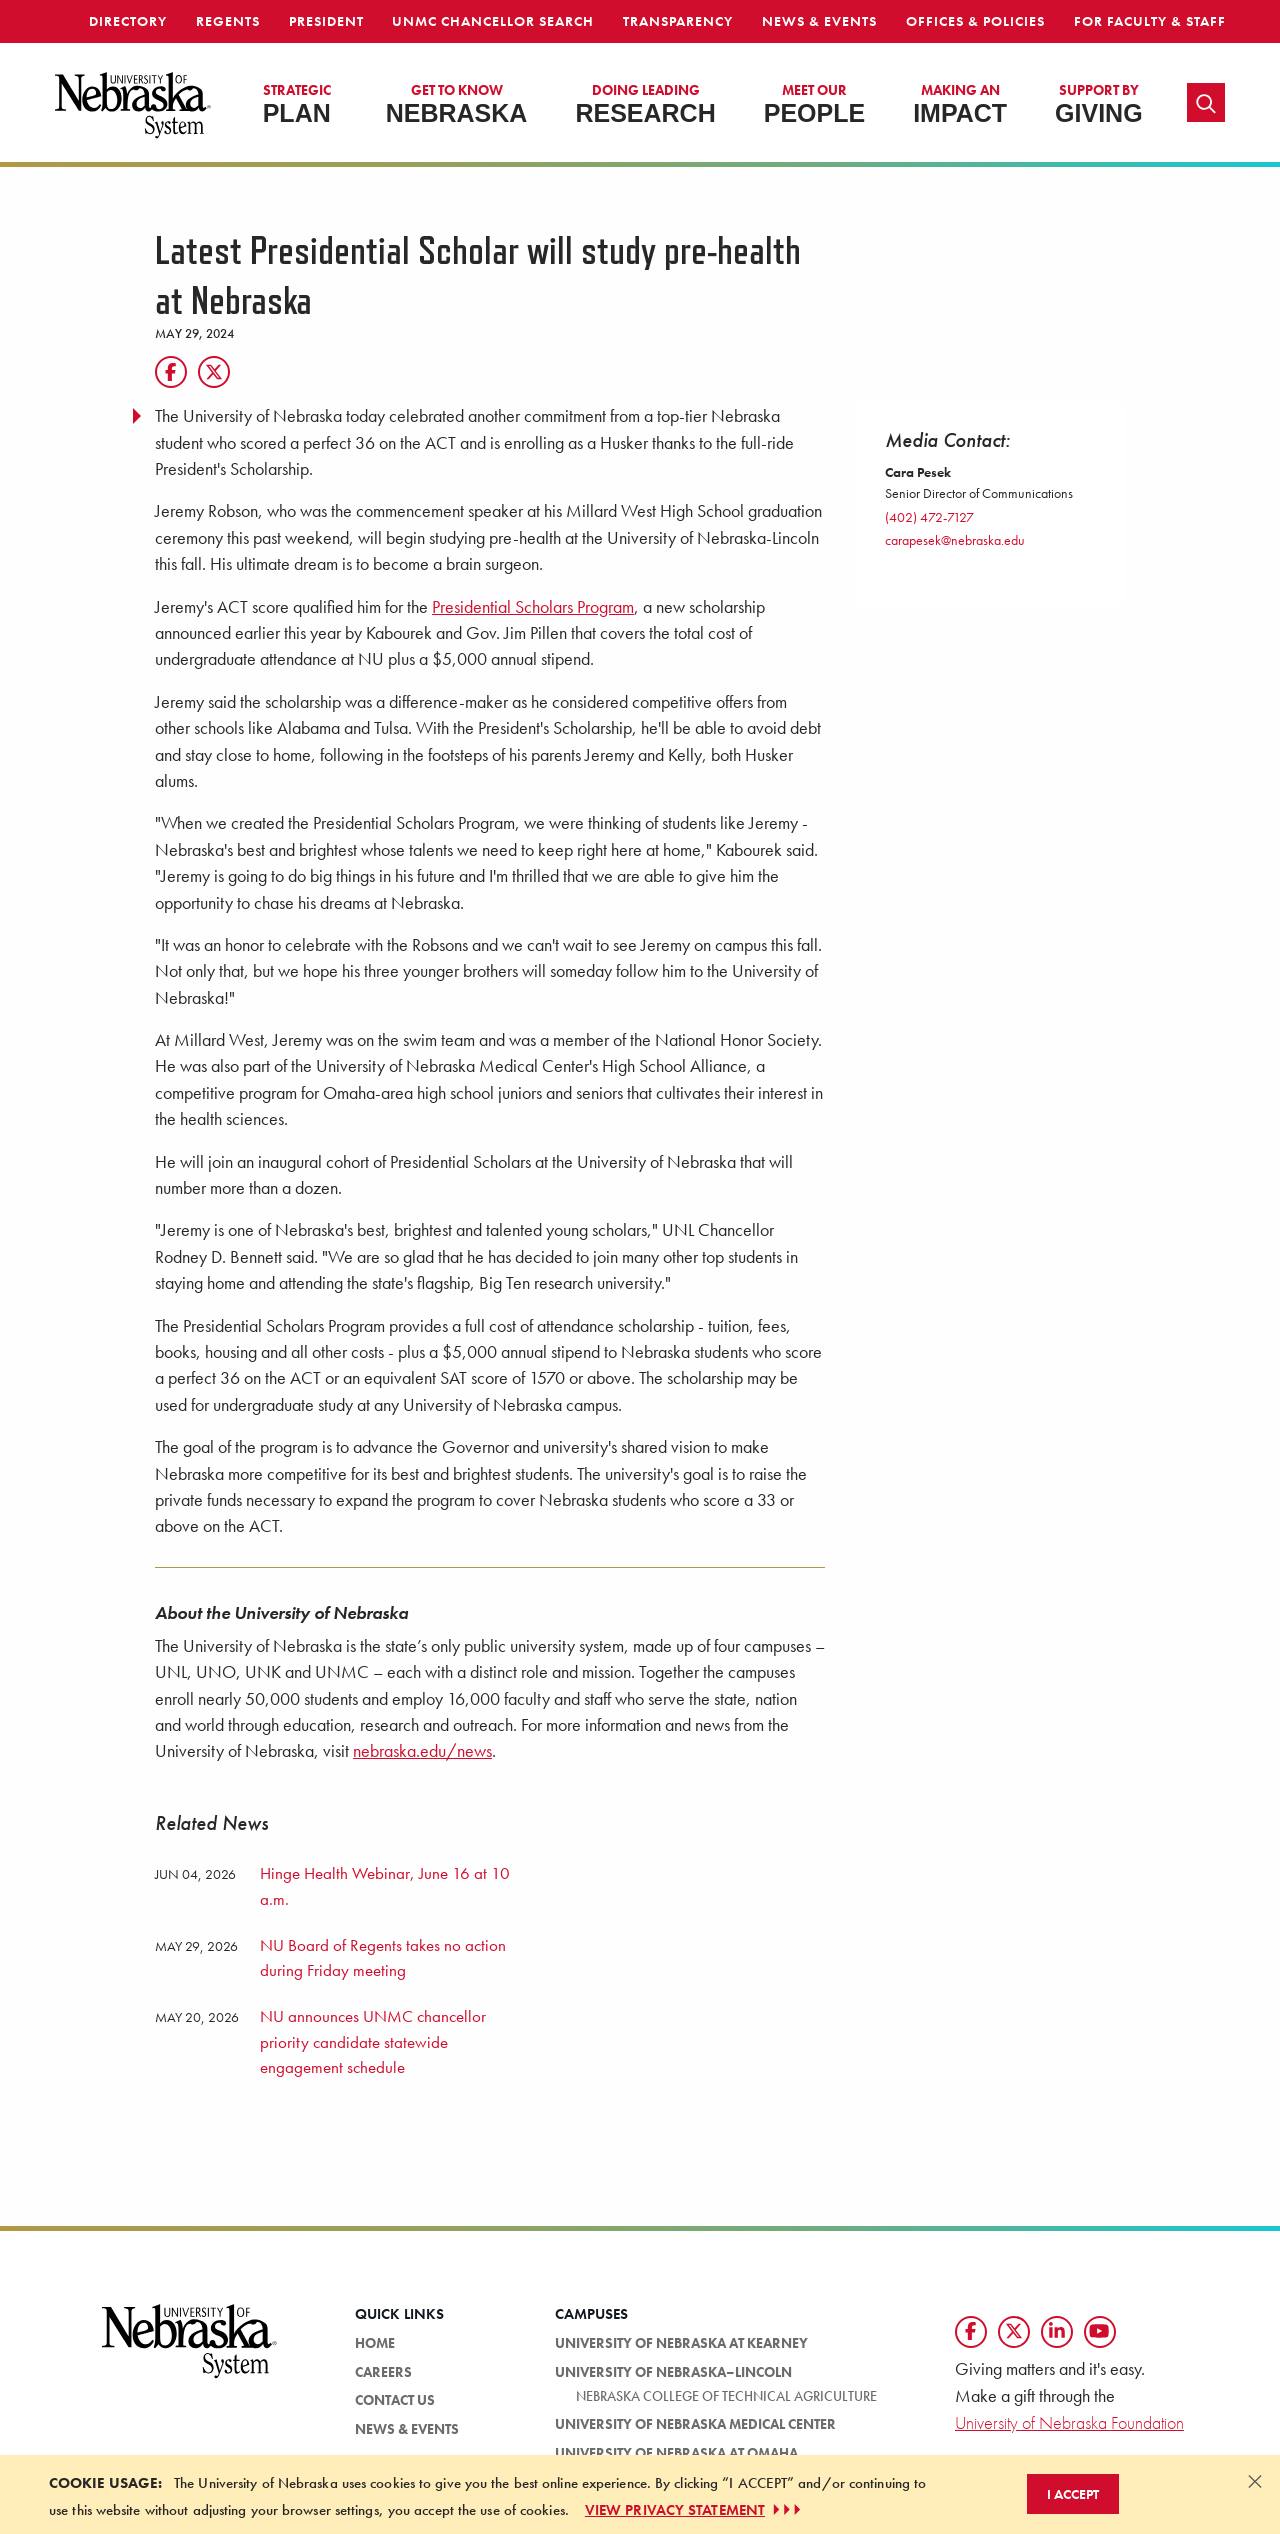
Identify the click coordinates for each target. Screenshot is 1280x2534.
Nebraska (457, 104)
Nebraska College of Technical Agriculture (726, 2396)
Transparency (678, 21)
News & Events (819, 21)
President (326, 21)
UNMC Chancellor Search (493, 21)
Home (375, 2343)
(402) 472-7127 (929, 517)
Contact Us (395, 2400)
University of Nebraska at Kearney (681, 2343)
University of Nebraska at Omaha (676, 2453)
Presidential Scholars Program (533, 607)
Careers (383, 2372)
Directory (128, 21)
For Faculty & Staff (1150, 21)
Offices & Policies (975, 21)
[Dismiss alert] (1255, 2481)
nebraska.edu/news (422, 1751)
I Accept (1073, 2494)
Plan (297, 104)
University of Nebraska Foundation (1069, 2422)
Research (645, 104)
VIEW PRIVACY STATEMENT (695, 2510)
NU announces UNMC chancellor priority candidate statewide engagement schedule (373, 2041)
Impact (960, 104)
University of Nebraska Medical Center (695, 2424)
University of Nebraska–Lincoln (673, 2372)
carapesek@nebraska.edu (955, 540)
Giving (1099, 104)
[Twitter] (214, 372)
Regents (228, 21)
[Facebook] (171, 372)
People (814, 104)
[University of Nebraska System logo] (190, 2352)
